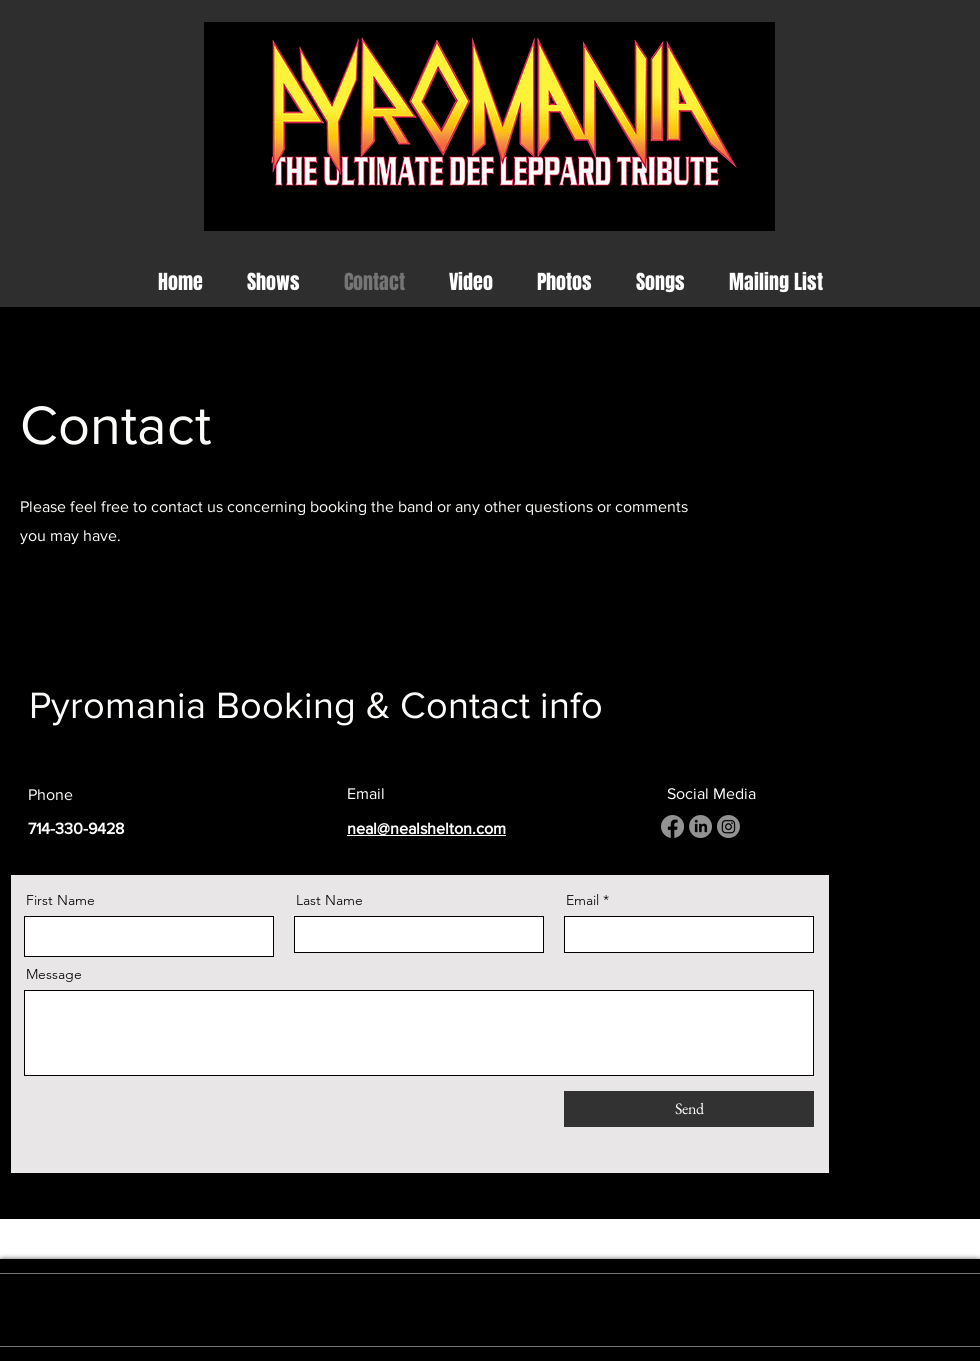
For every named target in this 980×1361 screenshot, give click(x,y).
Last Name (329, 900)
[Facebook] (672, 826)
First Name (60, 900)
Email (582, 900)
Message (54, 974)
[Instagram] (728, 826)
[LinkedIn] (700, 826)
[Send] (689, 1109)
